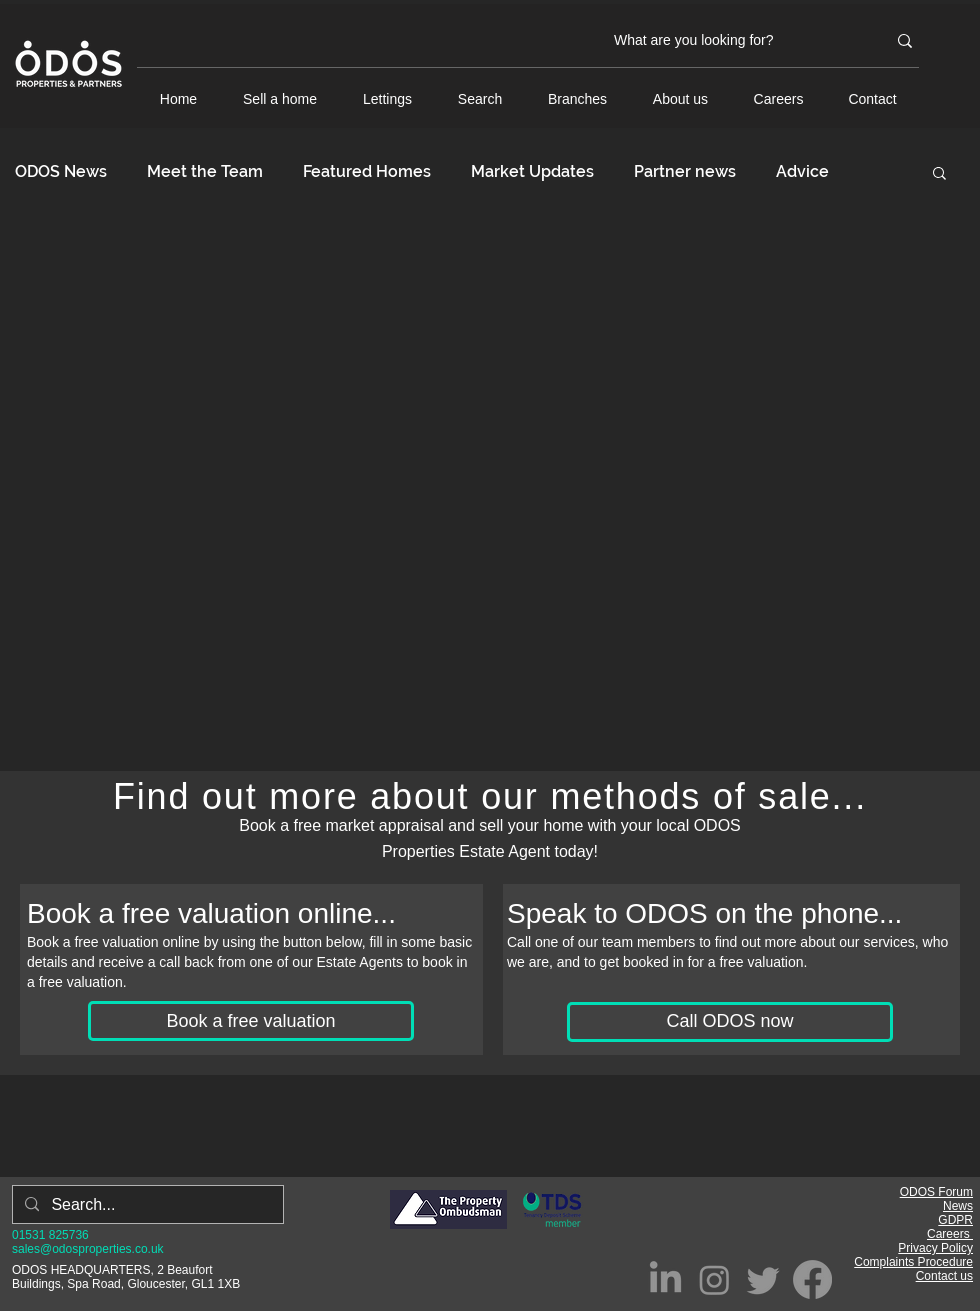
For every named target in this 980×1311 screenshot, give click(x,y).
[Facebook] (812, 1279)
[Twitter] (763, 1279)
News (958, 1206)
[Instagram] (714, 1279)
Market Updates (532, 171)
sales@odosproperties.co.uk (88, 1249)
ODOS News (61, 171)
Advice (802, 171)
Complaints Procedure (913, 1262)
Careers (950, 1234)
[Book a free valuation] (251, 1021)
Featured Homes (367, 171)
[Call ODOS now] (730, 1022)
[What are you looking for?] (735, 41)
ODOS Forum (936, 1192)
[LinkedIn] (665, 1279)
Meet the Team (205, 171)
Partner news (685, 171)
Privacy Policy (935, 1248)
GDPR (955, 1220)
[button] (939, 174)
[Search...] (146, 1205)
